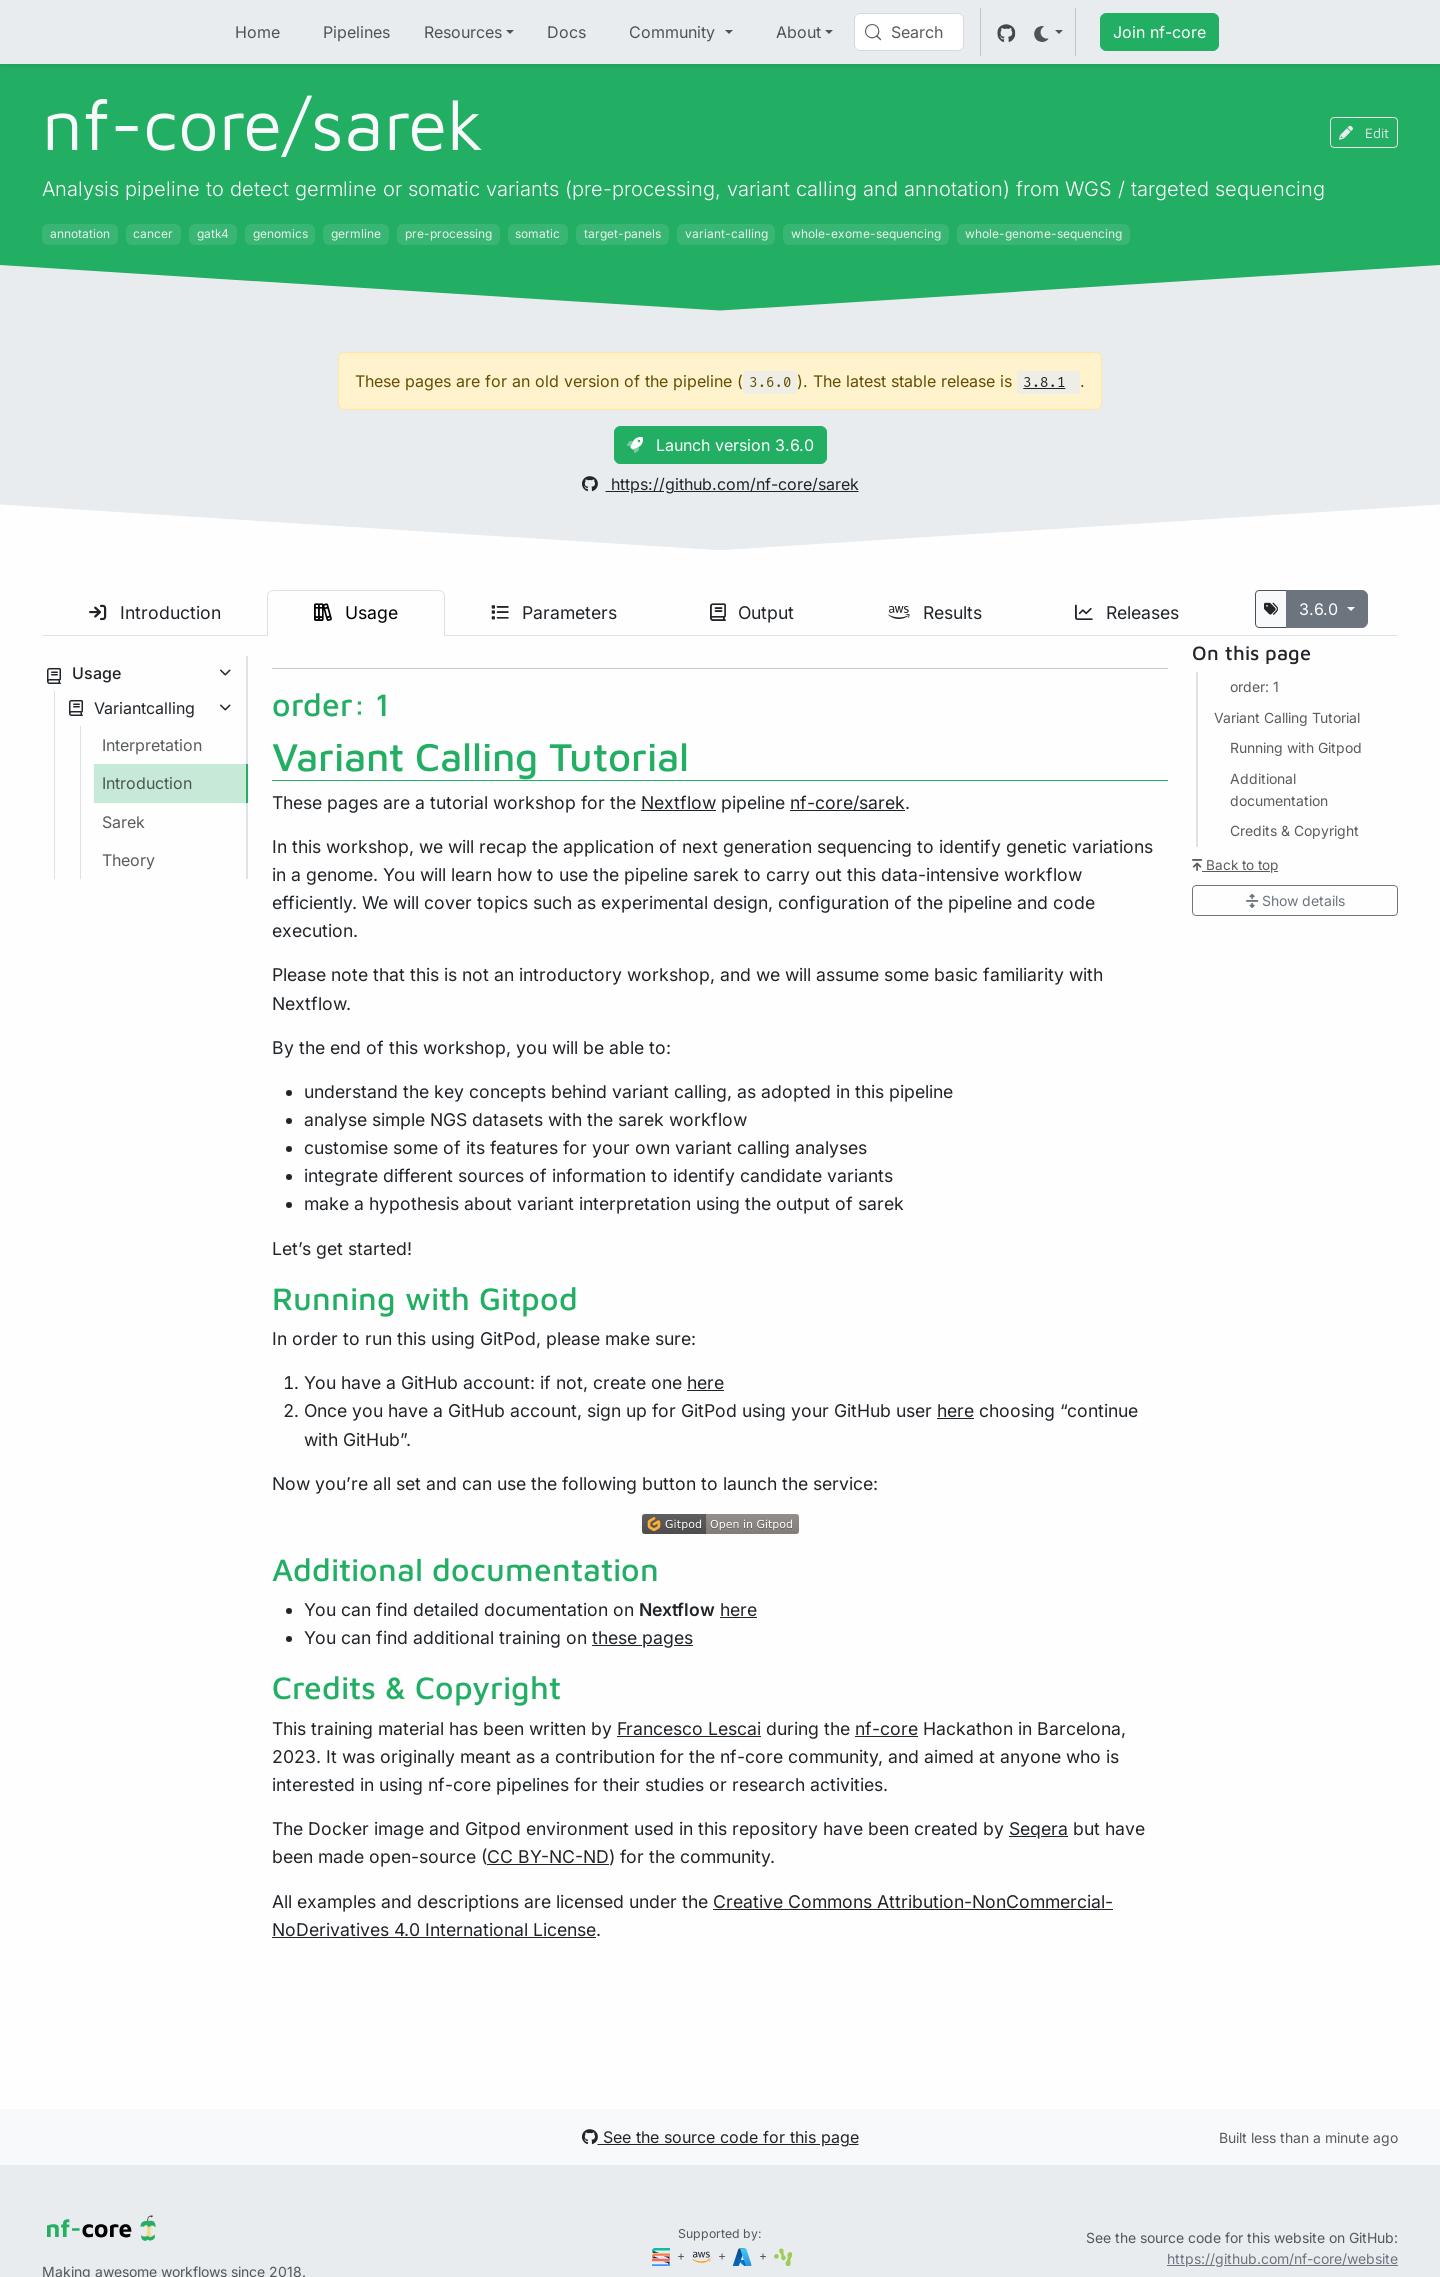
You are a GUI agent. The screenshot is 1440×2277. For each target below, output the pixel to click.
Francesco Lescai (689, 1728)
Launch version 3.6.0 (720, 445)
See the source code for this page (720, 2137)
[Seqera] (663, 2255)
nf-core (886, 1728)
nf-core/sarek (847, 802)
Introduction (155, 612)
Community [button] (674, 32)
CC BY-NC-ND (548, 1856)
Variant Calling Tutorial (1287, 717)
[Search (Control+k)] (909, 32)
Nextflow (678, 802)
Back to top (1235, 865)
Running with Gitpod (1296, 747)
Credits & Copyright (1294, 830)
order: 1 (1254, 686)
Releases (1127, 612)
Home (257, 32)
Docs (566, 32)
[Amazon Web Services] (703, 2255)
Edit (1364, 132)
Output (752, 612)
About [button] (798, 32)
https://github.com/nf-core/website (1282, 2258)
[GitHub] (1006, 32)
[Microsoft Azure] (744, 2255)
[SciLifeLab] (783, 2255)
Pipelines (356, 32)
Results (935, 612)
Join (1159, 32)
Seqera (1038, 1828)
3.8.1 (1044, 382)
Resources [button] (463, 32)
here (705, 1382)
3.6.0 (1321, 609)
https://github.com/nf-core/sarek (720, 484)
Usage (356, 612)
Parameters (554, 612)
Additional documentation (1279, 789)
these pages (642, 1637)
